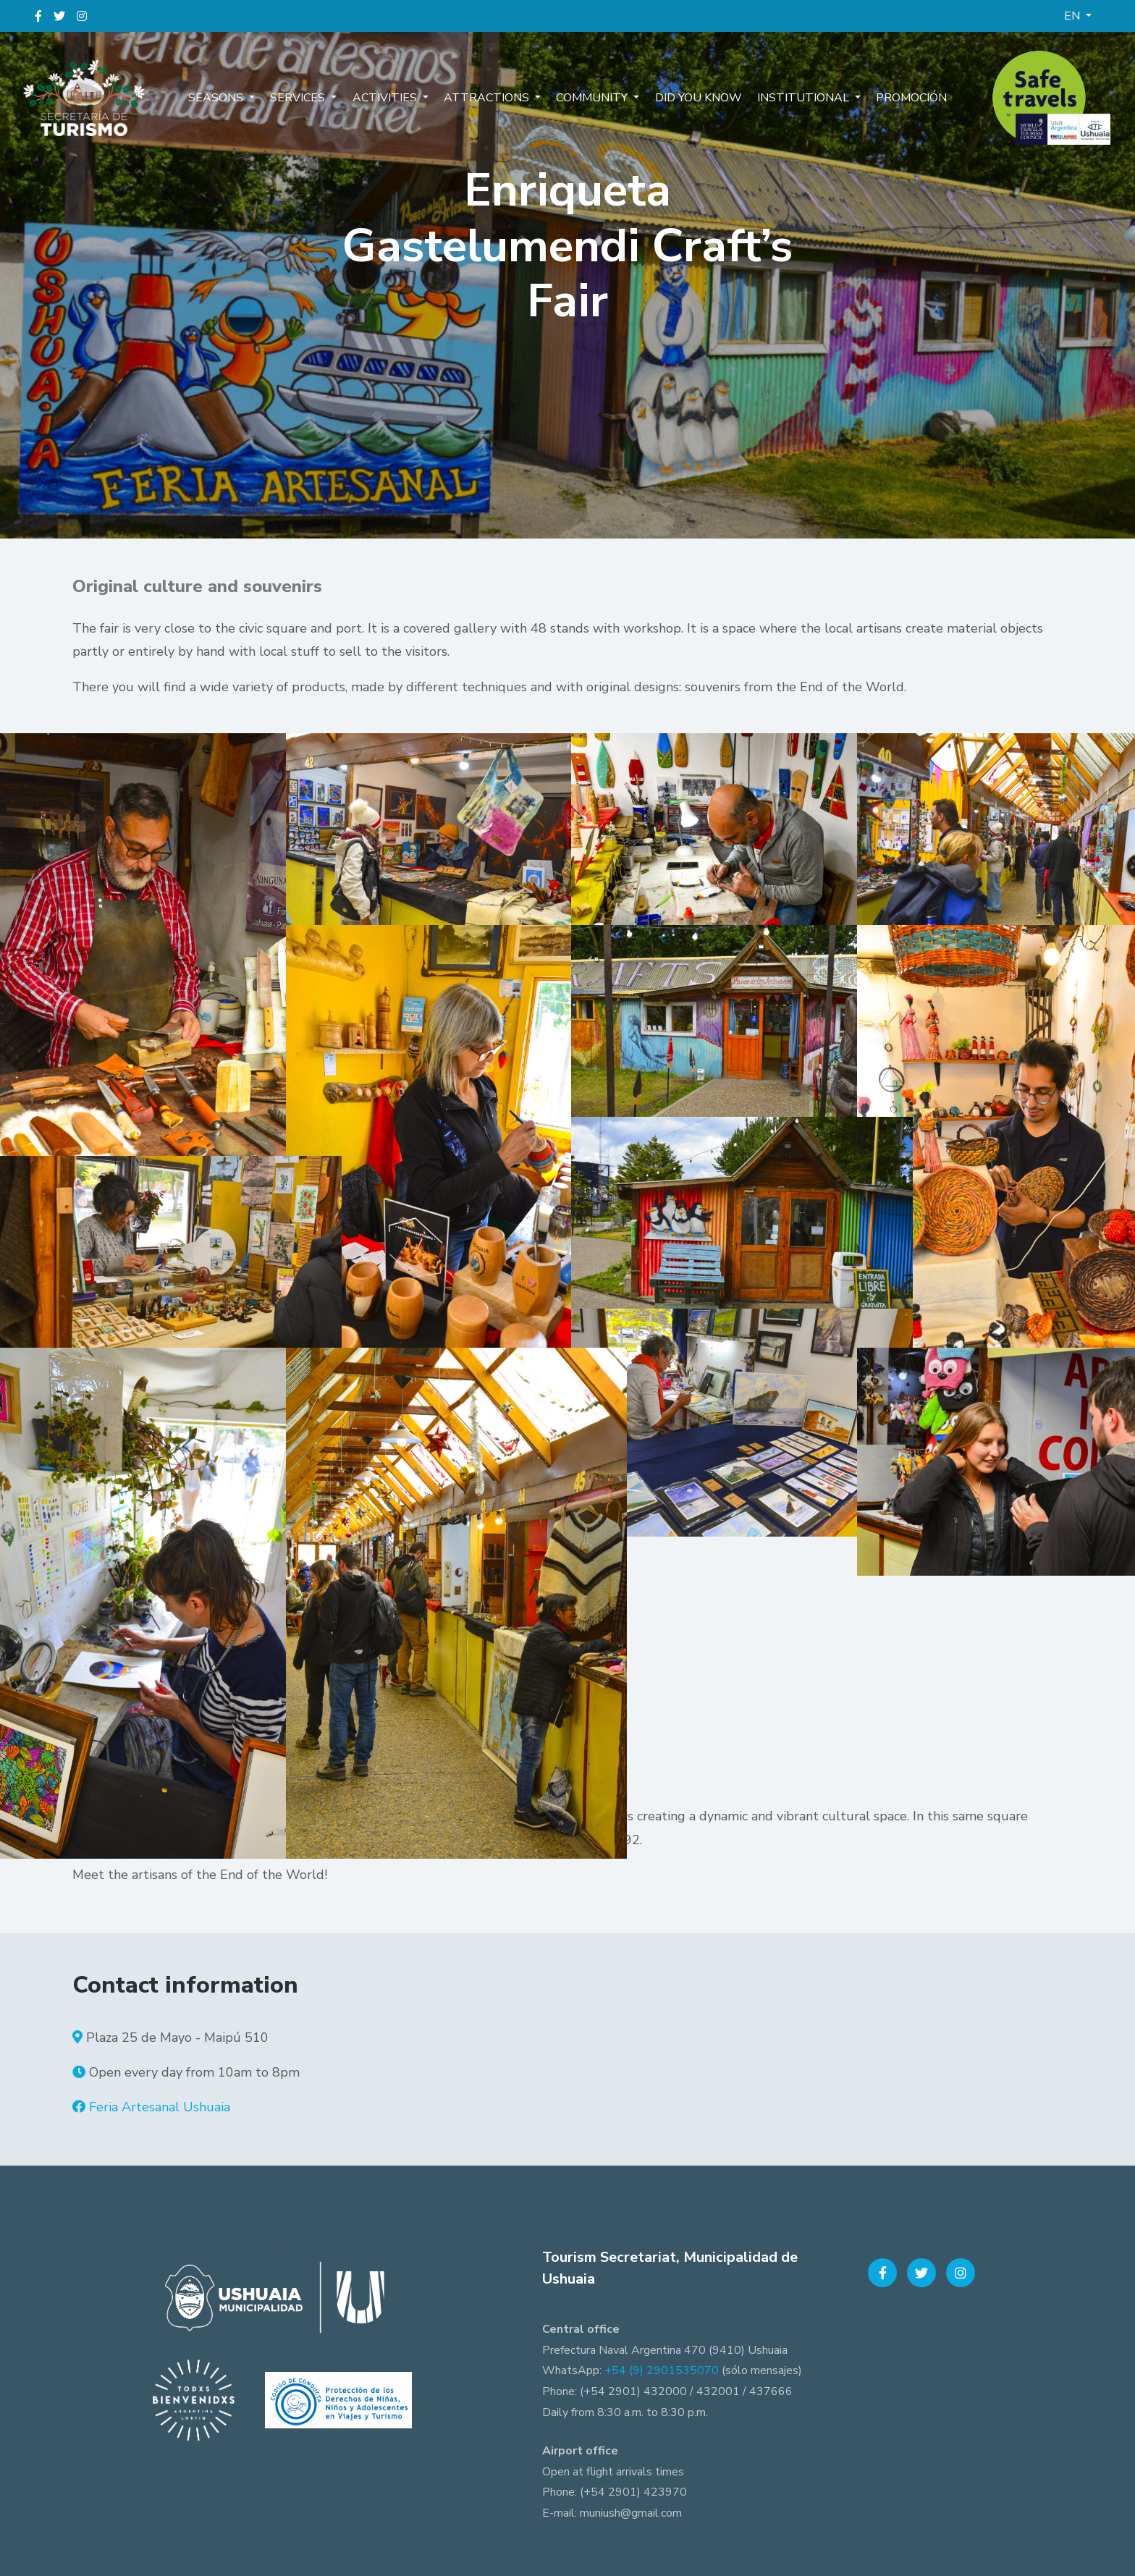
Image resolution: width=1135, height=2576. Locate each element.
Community (591, 98)
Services (308, 98)
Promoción (898, 98)
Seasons (230, 98)
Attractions (490, 98)
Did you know (692, 98)
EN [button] (1073, 16)
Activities (391, 98)
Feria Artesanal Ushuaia (159, 2107)
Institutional (795, 98)
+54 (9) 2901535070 (661, 2370)
